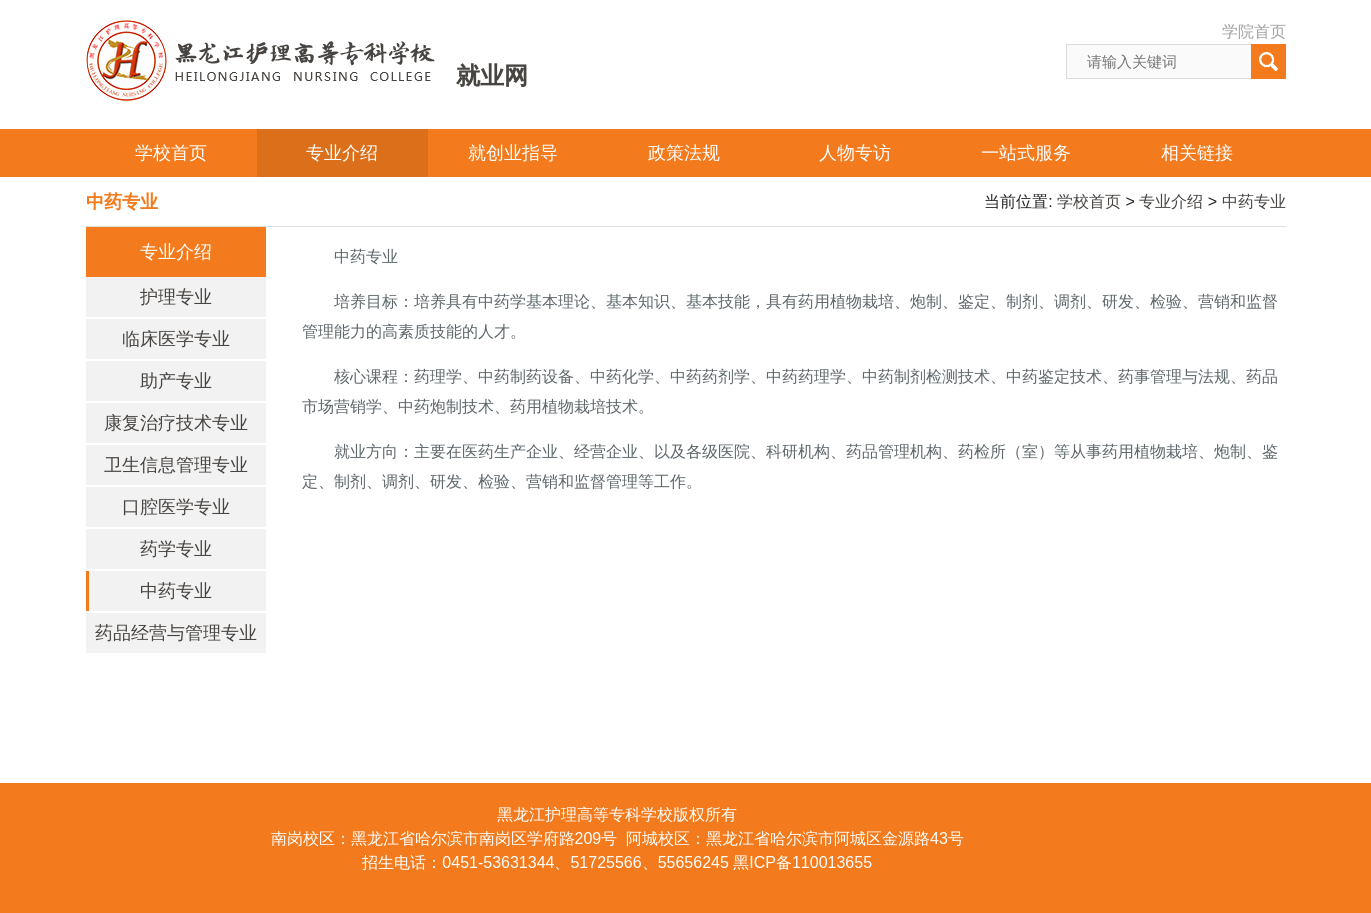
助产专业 (176, 381)
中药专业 (1254, 201)
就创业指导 (513, 153)
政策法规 (684, 153)
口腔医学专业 (176, 507)
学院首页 (1254, 31)
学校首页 (171, 153)
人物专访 (855, 153)
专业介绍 (342, 153)
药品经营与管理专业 (176, 633)
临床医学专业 (176, 339)
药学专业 (176, 549)
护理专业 (176, 297)
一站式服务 (1026, 153)
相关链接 (1197, 153)
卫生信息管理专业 (176, 465)
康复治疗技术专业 (176, 423)
